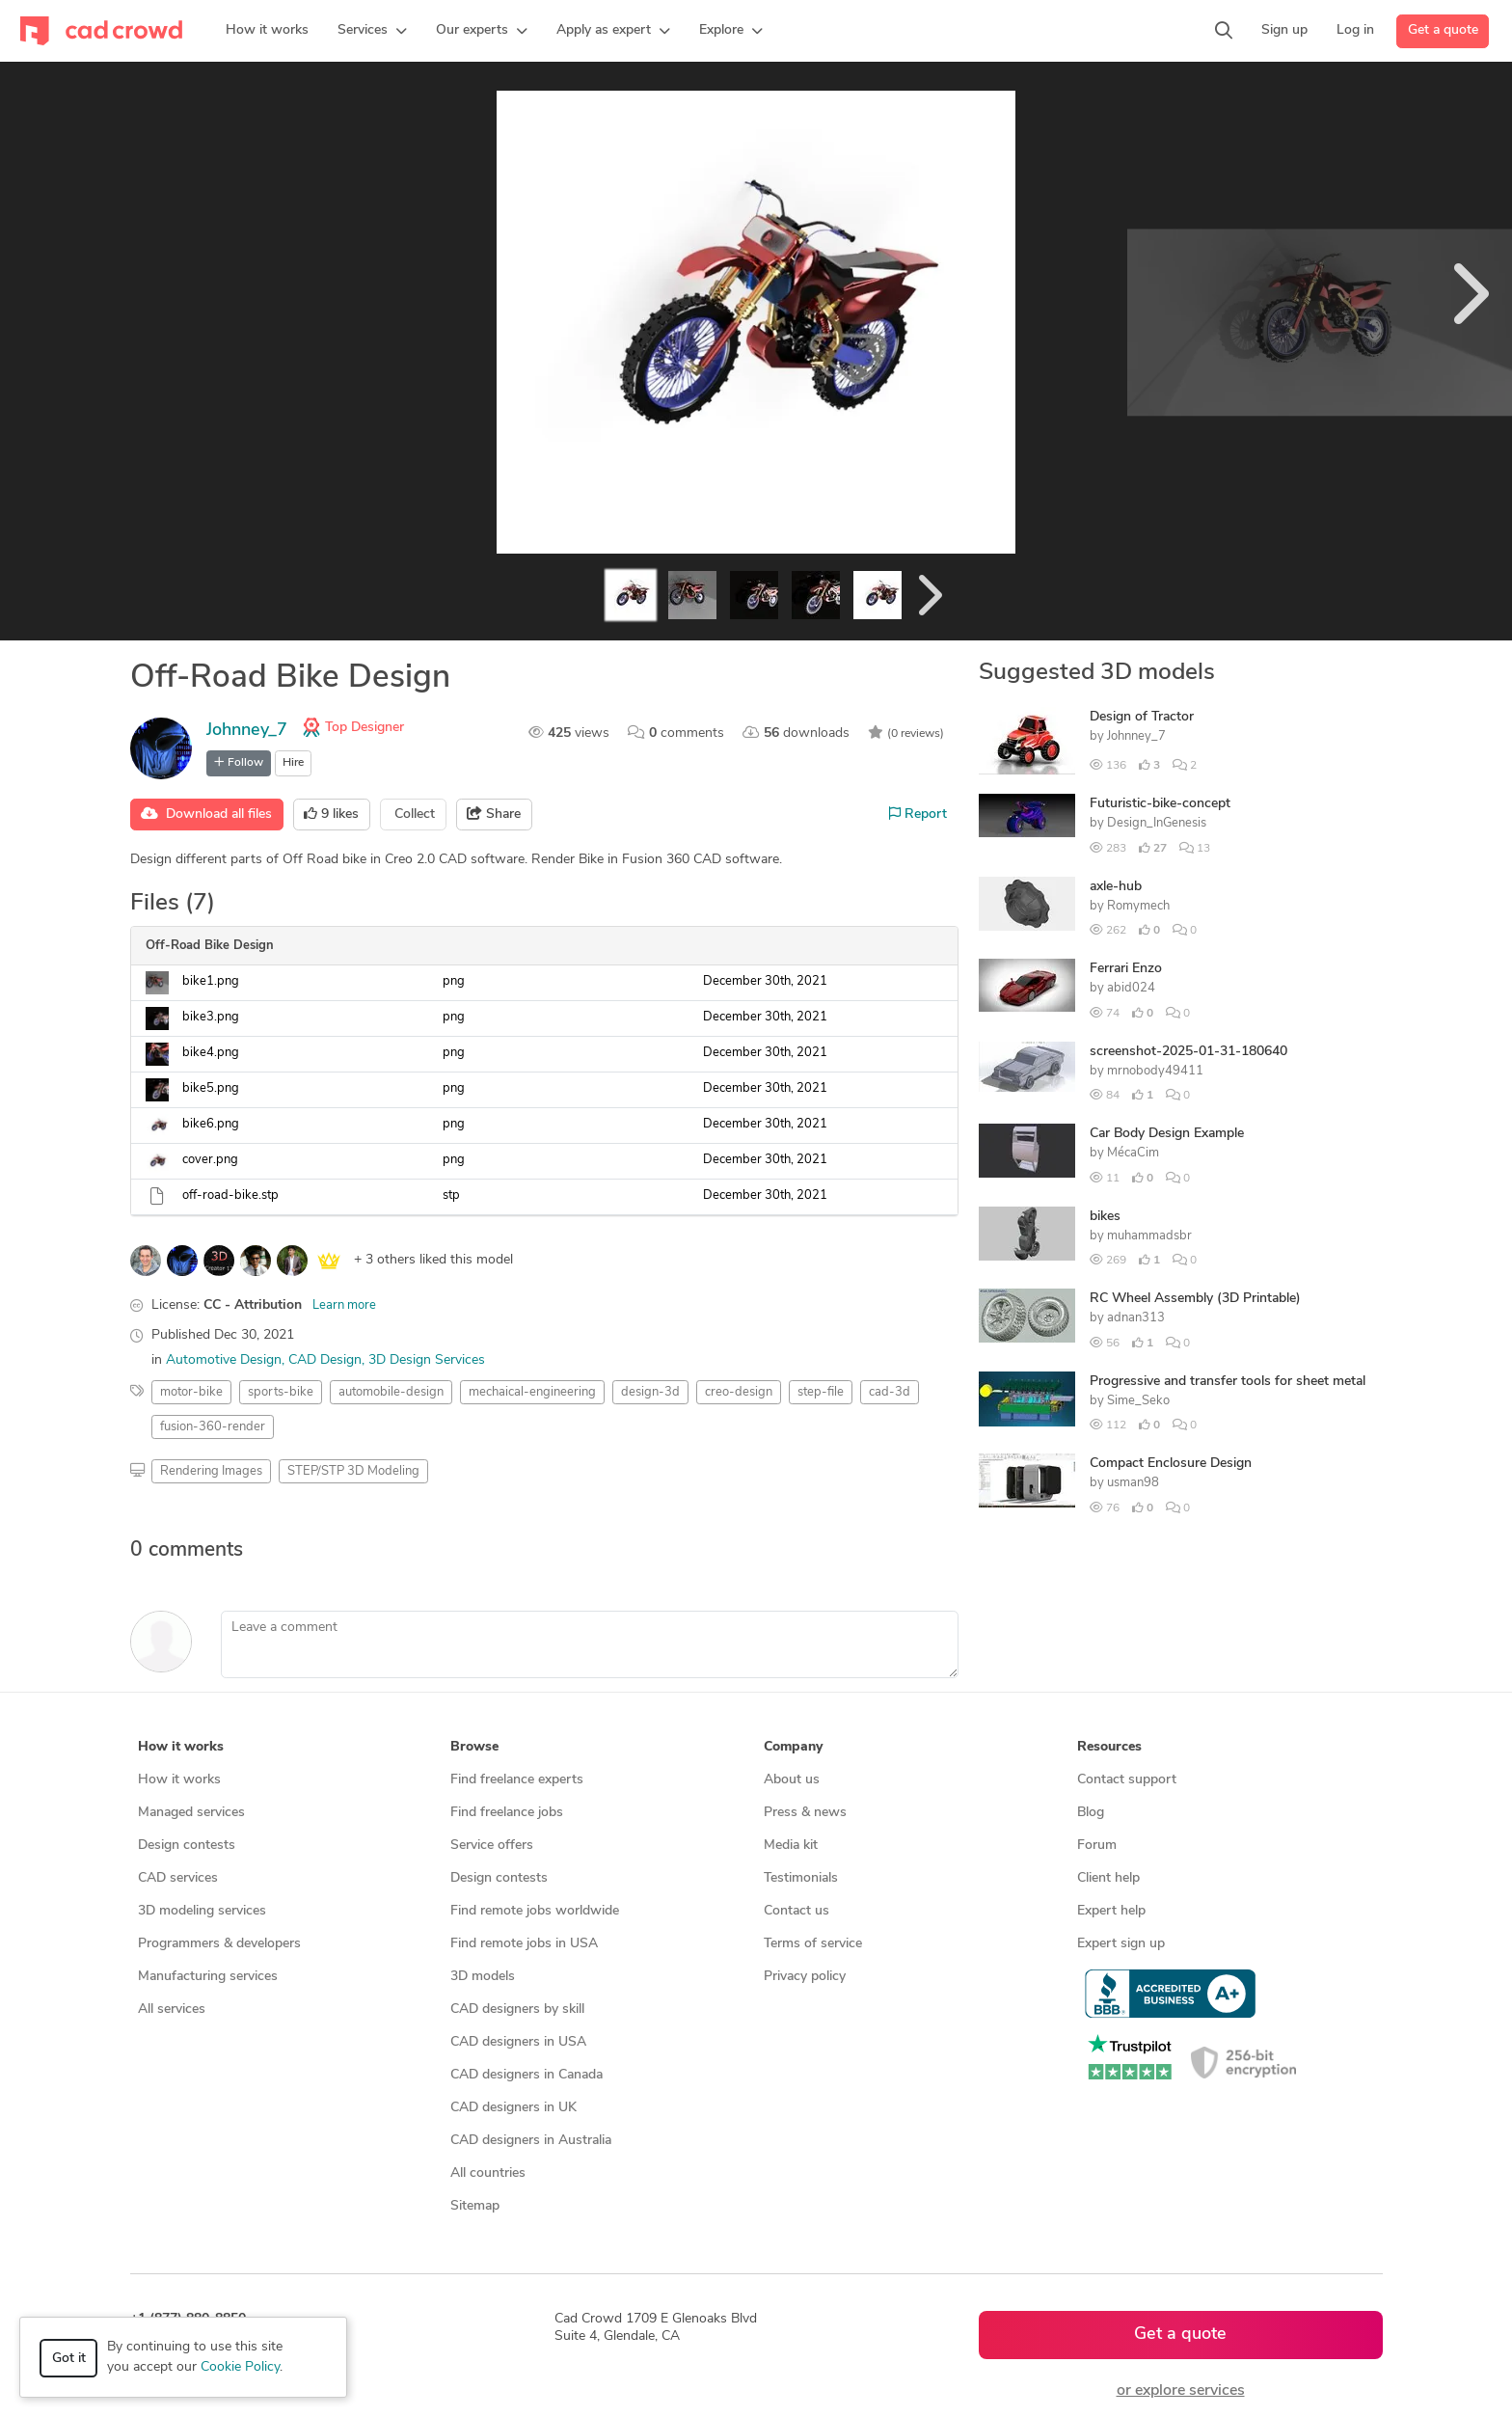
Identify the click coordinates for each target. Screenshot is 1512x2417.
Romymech (1138, 906)
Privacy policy (805, 1976)
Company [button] (793, 1747)
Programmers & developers (219, 1944)
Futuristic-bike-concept (1160, 804)
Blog (1090, 1813)
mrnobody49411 (1155, 1071)
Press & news (805, 1813)
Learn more (344, 1305)
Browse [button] (474, 1747)
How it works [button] (181, 1747)
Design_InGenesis (1156, 823)
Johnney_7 (246, 730)
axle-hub (1116, 887)
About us (792, 1780)
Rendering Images (211, 1471)
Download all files (206, 814)
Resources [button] (1109, 1747)
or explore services (1181, 2391)
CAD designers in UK (513, 2108)
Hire (293, 763)
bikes (1105, 1216)
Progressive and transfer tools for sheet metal (1227, 1381)
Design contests (186, 1845)
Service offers (491, 1845)
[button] (372, 31)
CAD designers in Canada (526, 2075)
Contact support (1126, 1780)
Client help (1108, 1878)
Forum (1097, 1845)
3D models (482, 1976)
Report (918, 814)
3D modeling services (202, 1911)
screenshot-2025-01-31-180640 (1188, 1052)
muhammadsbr (1149, 1236)
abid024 (1131, 988)
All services (171, 2009)
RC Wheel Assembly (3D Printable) (1195, 1298)
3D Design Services (426, 1360)
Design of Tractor (1142, 717)
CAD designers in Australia (530, 2140)
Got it (69, 2358)
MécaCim (1133, 1153)
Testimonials (801, 1878)
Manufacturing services (208, 1976)
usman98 (1133, 1483)
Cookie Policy (240, 2367)
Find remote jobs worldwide (534, 1911)
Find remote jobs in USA (524, 1944)
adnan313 (1136, 1318)
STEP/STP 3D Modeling (353, 1471)
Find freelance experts (516, 1780)
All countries (488, 2173)
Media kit (791, 1845)
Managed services (191, 1813)
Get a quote (1443, 30)
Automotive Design (224, 1360)
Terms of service (813, 1944)
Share (494, 814)
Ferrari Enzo (1126, 969)
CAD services (178, 1878)
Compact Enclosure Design (1171, 1463)
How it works (179, 1780)
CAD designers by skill (517, 2009)
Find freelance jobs (506, 1813)
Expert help (1111, 1911)
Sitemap (475, 2206)
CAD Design (325, 1360)
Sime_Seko (1138, 1401)
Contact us (796, 1911)
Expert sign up (1121, 1944)
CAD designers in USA (518, 2042)
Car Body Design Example (1167, 1134)
